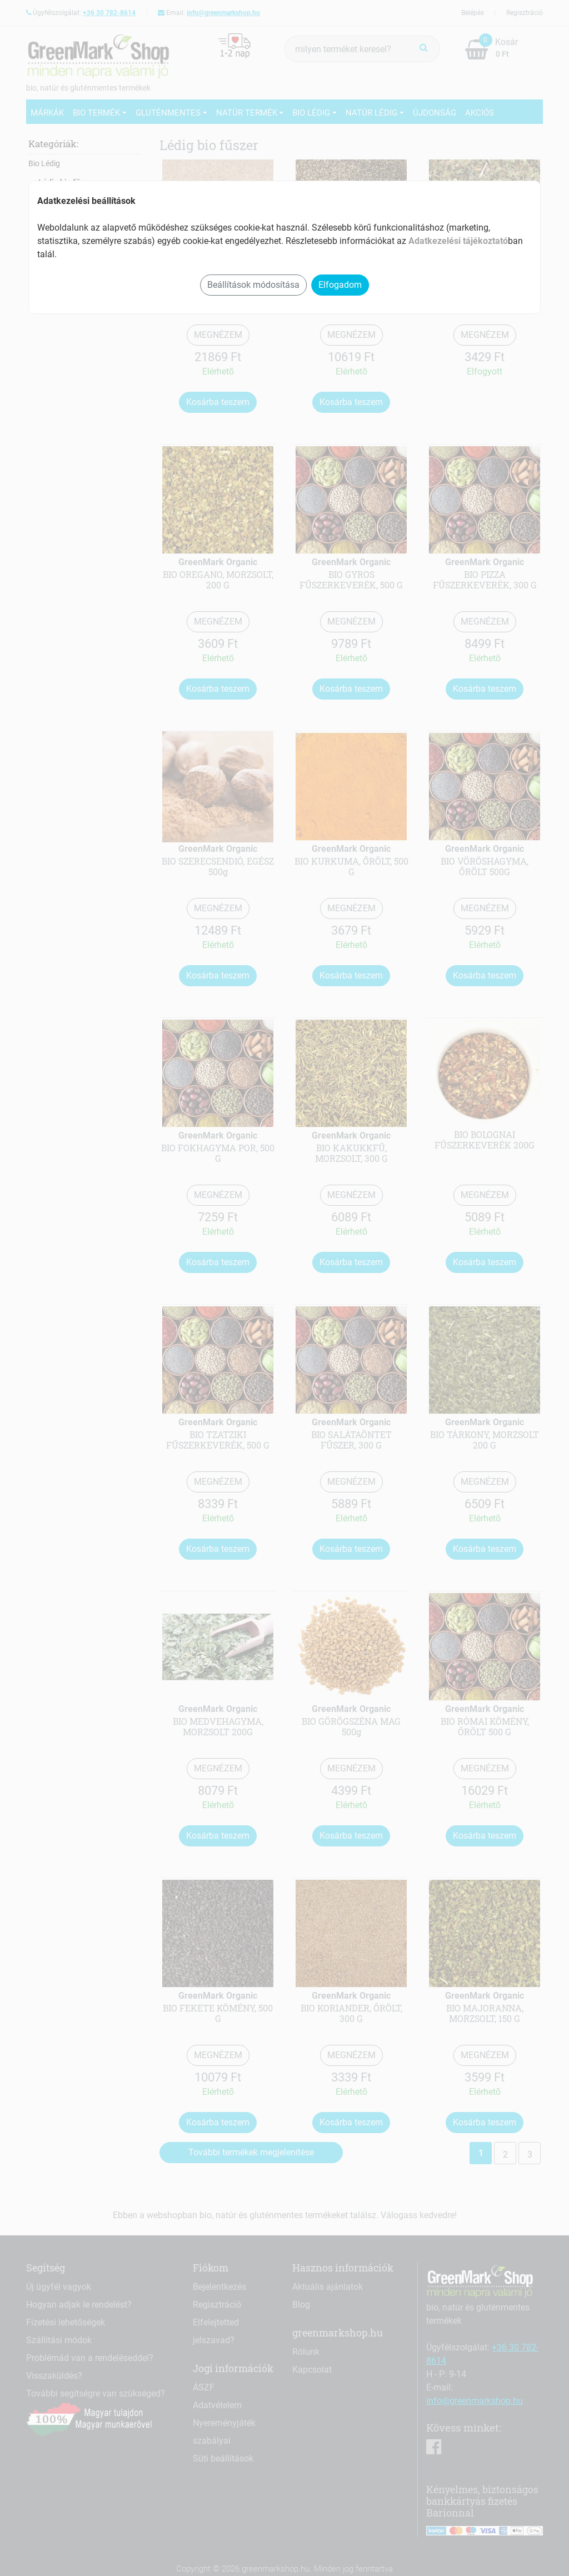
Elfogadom (340, 284)
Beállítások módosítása (253, 284)
